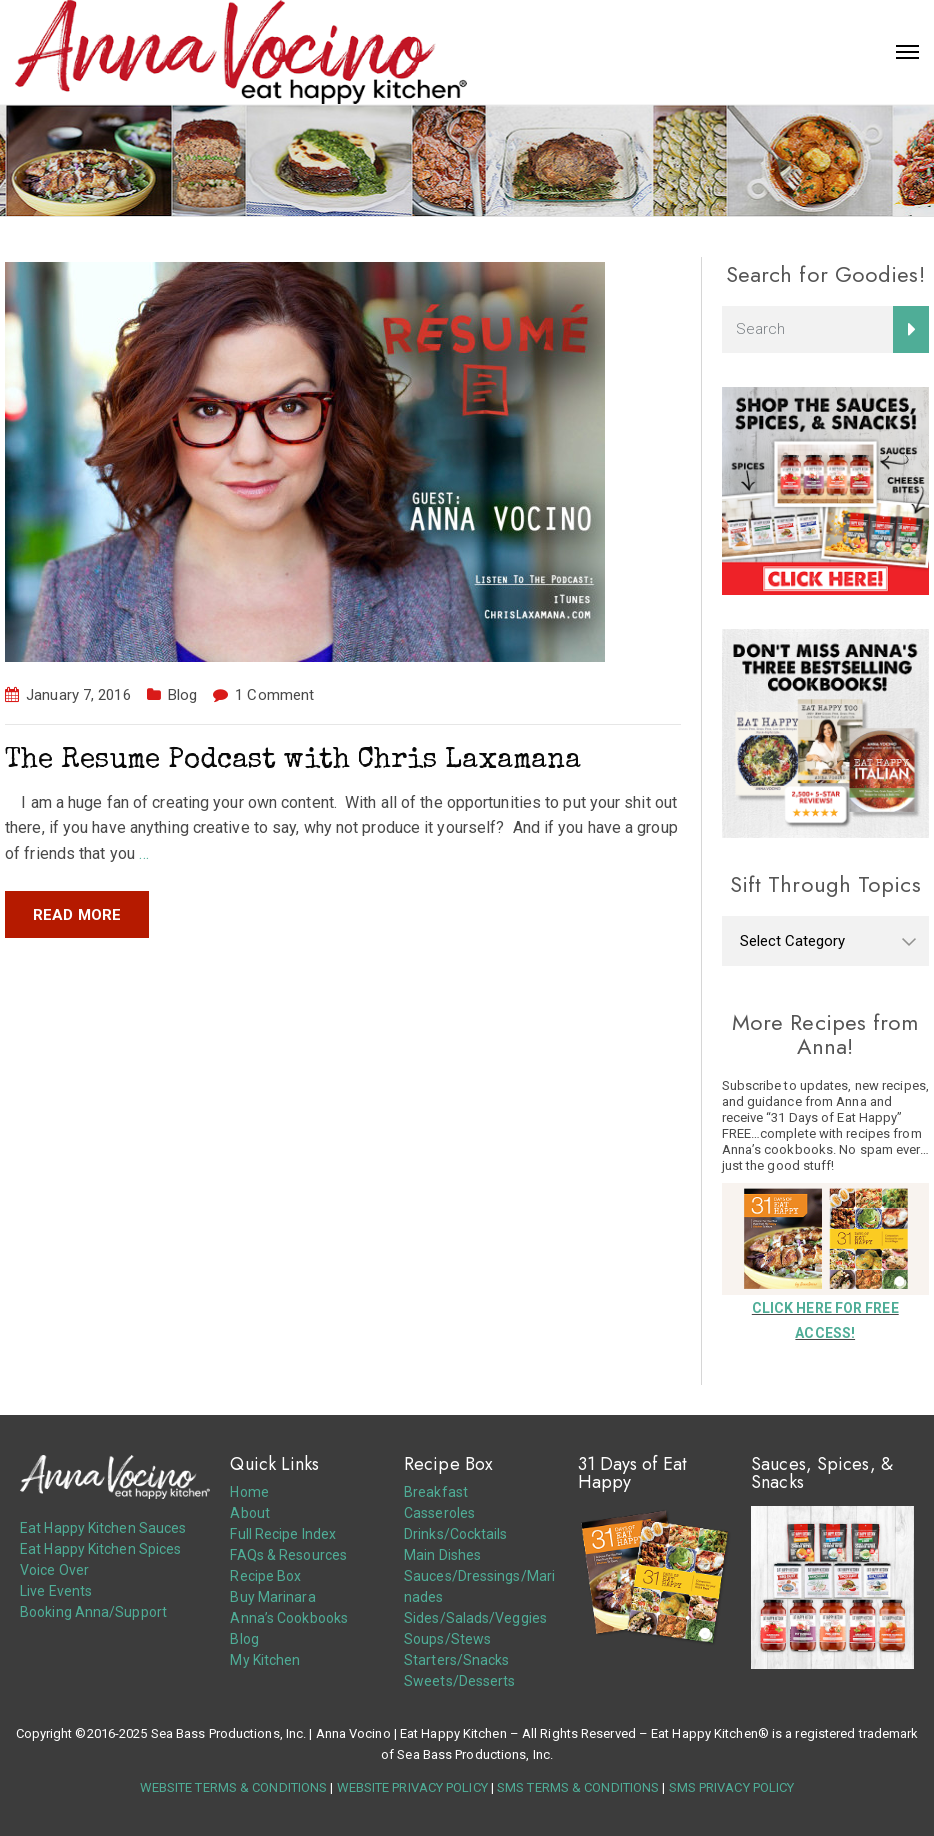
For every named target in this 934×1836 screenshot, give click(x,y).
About (250, 1513)
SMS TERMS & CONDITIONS (578, 1787)
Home (249, 1492)
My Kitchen (265, 1660)
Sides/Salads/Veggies (475, 1618)
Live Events (56, 1591)
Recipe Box (265, 1576)
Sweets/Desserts (460, 1681)
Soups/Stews (447, 1639)
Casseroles (439, 1513)
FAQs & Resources (288, 1555)
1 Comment (274, 695)
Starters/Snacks (457, 1660)
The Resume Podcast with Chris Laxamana (293, 761)
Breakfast (436, 1492)
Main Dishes (442, 1555)
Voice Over (54, 1570)
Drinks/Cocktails (456, 1534)
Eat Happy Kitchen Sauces (103, 1528)
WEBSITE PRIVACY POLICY (412, 1787)
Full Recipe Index (283, 1534)
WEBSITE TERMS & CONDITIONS (234, 1787)
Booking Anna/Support (93, 1612)
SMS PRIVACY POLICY (732, 1787)
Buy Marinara (272, 1597)
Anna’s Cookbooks (289, 1618)
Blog (182, 695)
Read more (77, 915)
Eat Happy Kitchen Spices (100, 1549)
